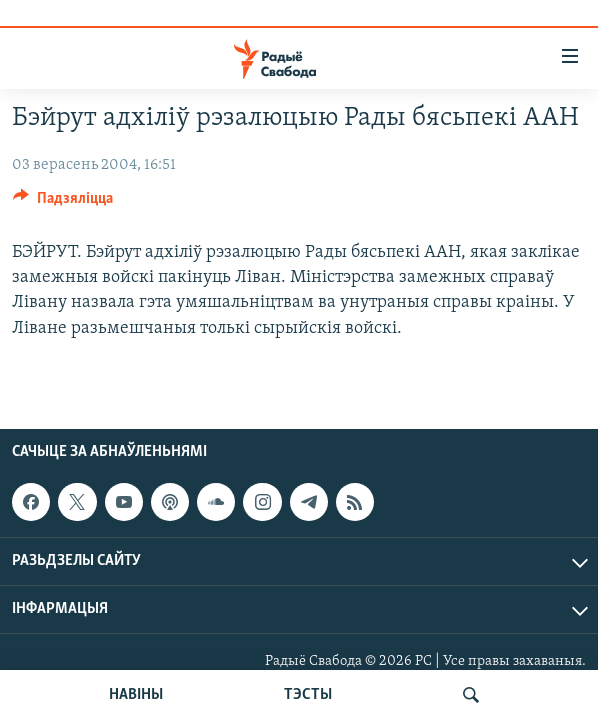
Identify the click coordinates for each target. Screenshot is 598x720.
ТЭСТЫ (308, 695)
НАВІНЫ (136, 695)
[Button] (63, 203)
